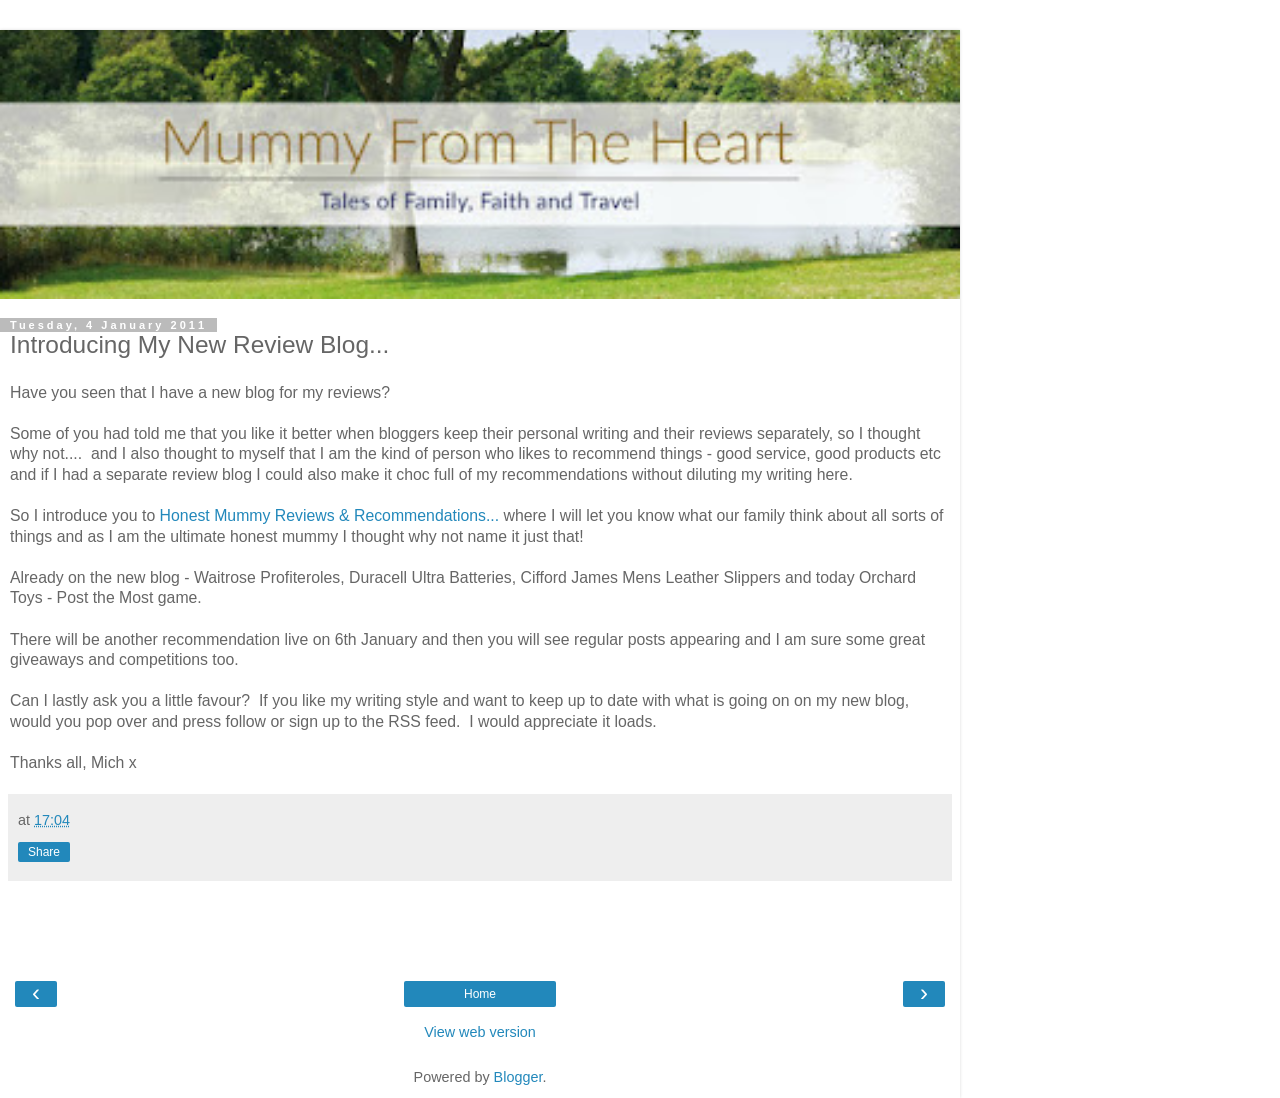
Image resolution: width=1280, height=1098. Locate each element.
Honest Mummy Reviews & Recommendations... (330, 515)
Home (480, 994)
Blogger (518, 1077)
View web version (480, 1032)
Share (44, 852)
